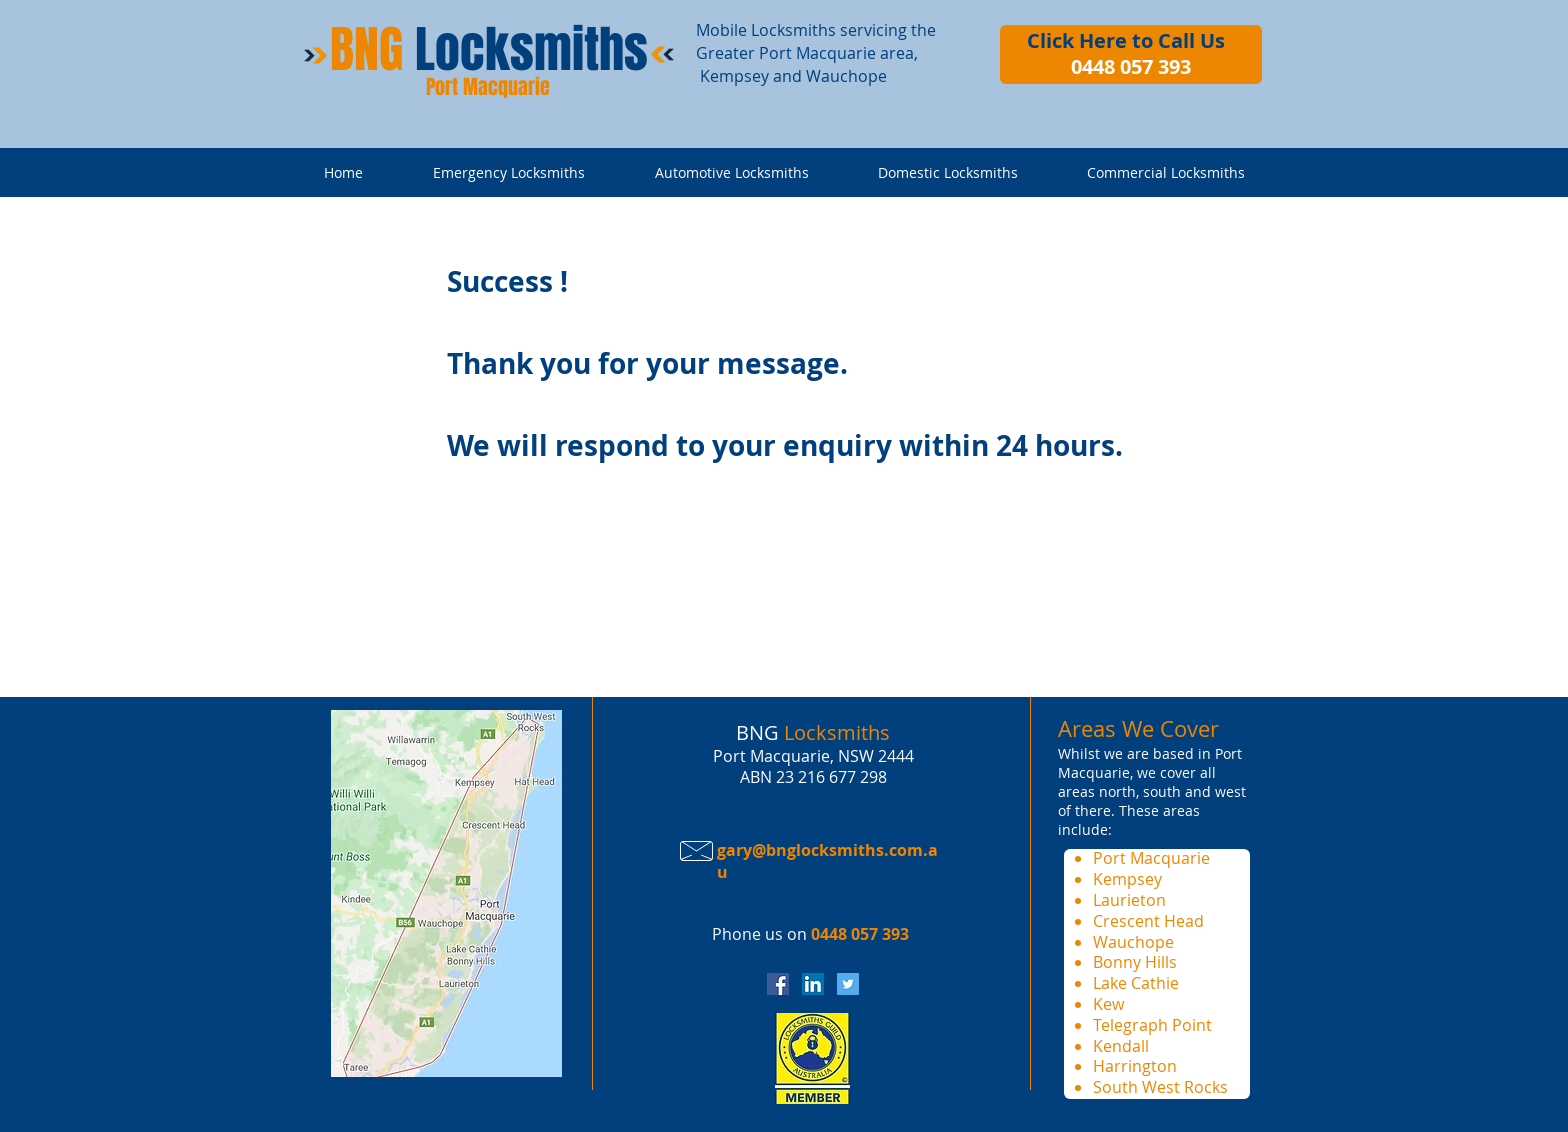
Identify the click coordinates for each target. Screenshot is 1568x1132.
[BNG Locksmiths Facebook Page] (778, 984)
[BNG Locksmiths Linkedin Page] (813, 984)
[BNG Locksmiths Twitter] (848, 984)
